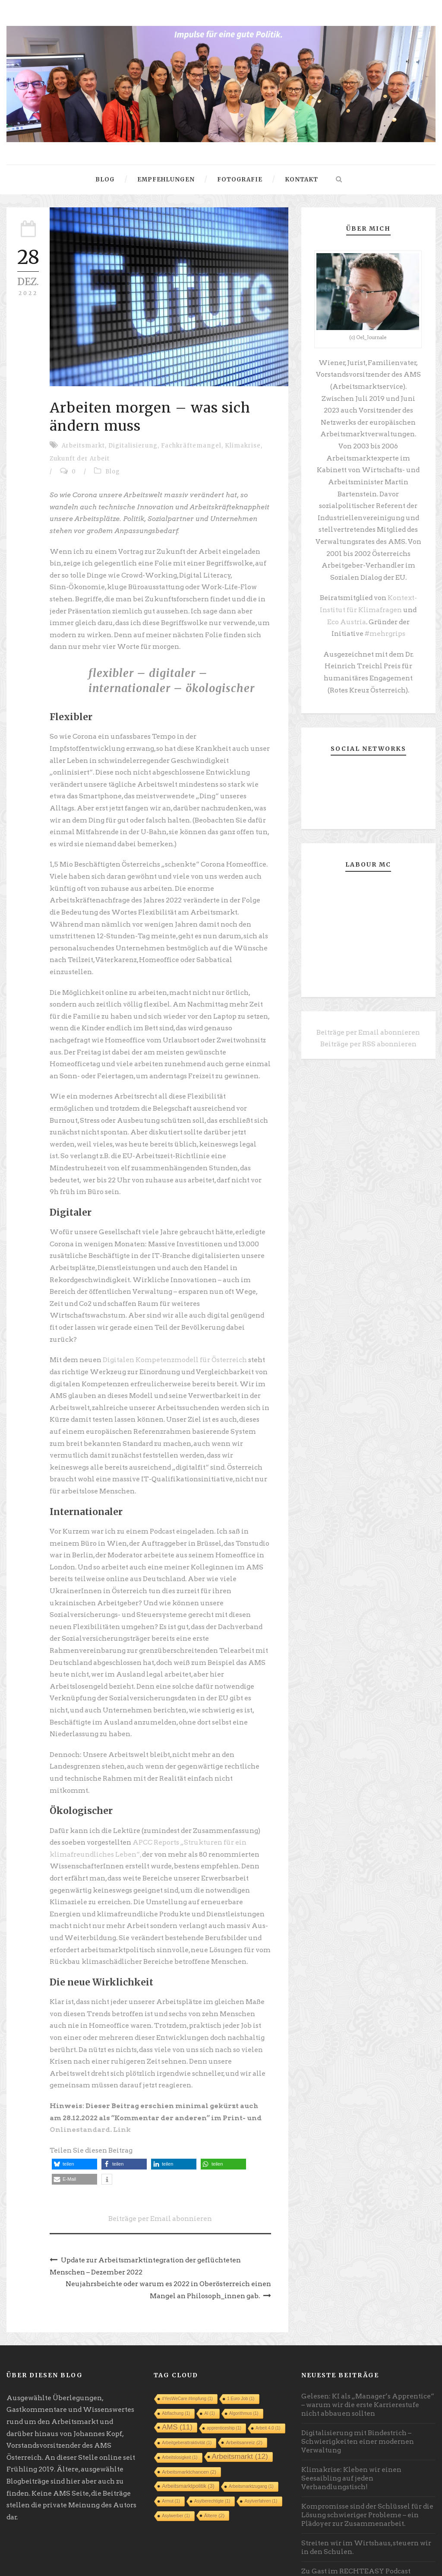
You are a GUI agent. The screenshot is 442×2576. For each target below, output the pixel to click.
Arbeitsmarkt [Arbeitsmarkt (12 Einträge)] (240, 2401)
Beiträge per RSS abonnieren (368, 1035)
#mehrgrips (368, 627)
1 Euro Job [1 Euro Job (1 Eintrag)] (240, 2343)
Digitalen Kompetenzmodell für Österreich (173, 1321)
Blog (105, 179)
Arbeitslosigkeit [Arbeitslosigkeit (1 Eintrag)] (179, 2401)
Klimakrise (243, 445)
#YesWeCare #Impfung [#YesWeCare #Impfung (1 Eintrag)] (187, 2343)
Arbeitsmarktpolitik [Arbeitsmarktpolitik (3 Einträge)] (188, 2430)
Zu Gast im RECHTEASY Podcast (354, 2515)
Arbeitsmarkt (83, 445)
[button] (74, 2109)
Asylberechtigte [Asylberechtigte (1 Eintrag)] (212, 2445)
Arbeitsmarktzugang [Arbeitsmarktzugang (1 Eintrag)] (251, 2430)
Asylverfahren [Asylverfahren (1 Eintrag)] (260, 2445)
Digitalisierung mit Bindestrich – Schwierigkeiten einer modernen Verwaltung (357, 2385)
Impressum (25, 2563)
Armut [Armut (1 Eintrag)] (171, 2445)
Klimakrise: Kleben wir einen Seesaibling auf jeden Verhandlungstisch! (351, 2422)
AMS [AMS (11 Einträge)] (177, 2371)
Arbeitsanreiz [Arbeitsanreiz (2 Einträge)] (244, 2386)
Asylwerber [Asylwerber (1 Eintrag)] (175, 2460)
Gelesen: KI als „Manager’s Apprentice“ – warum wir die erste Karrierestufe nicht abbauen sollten (367, 2349)
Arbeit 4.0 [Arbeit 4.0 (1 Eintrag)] (268, 2372)
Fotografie (239, 179)
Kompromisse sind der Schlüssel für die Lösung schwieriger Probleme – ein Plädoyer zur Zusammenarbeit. (366, 2459)
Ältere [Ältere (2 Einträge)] (214, 2459)
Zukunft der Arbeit (80, 458)
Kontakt (301, 179)
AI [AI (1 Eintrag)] (209, 2357)
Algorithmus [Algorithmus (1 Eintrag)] (244, 2357)
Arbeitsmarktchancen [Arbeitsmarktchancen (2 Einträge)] (189, 2416)
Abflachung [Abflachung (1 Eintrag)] (176, 2357)
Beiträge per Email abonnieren (160, 2164)
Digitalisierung (133, 445)
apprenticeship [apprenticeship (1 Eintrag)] (224, 2372)
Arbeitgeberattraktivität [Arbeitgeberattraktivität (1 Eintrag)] (187, 2387)
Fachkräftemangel (191, 445)
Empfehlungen (166, 179)
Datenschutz (68, 2563)
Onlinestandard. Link (88, 2076)
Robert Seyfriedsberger (406, 2563)
